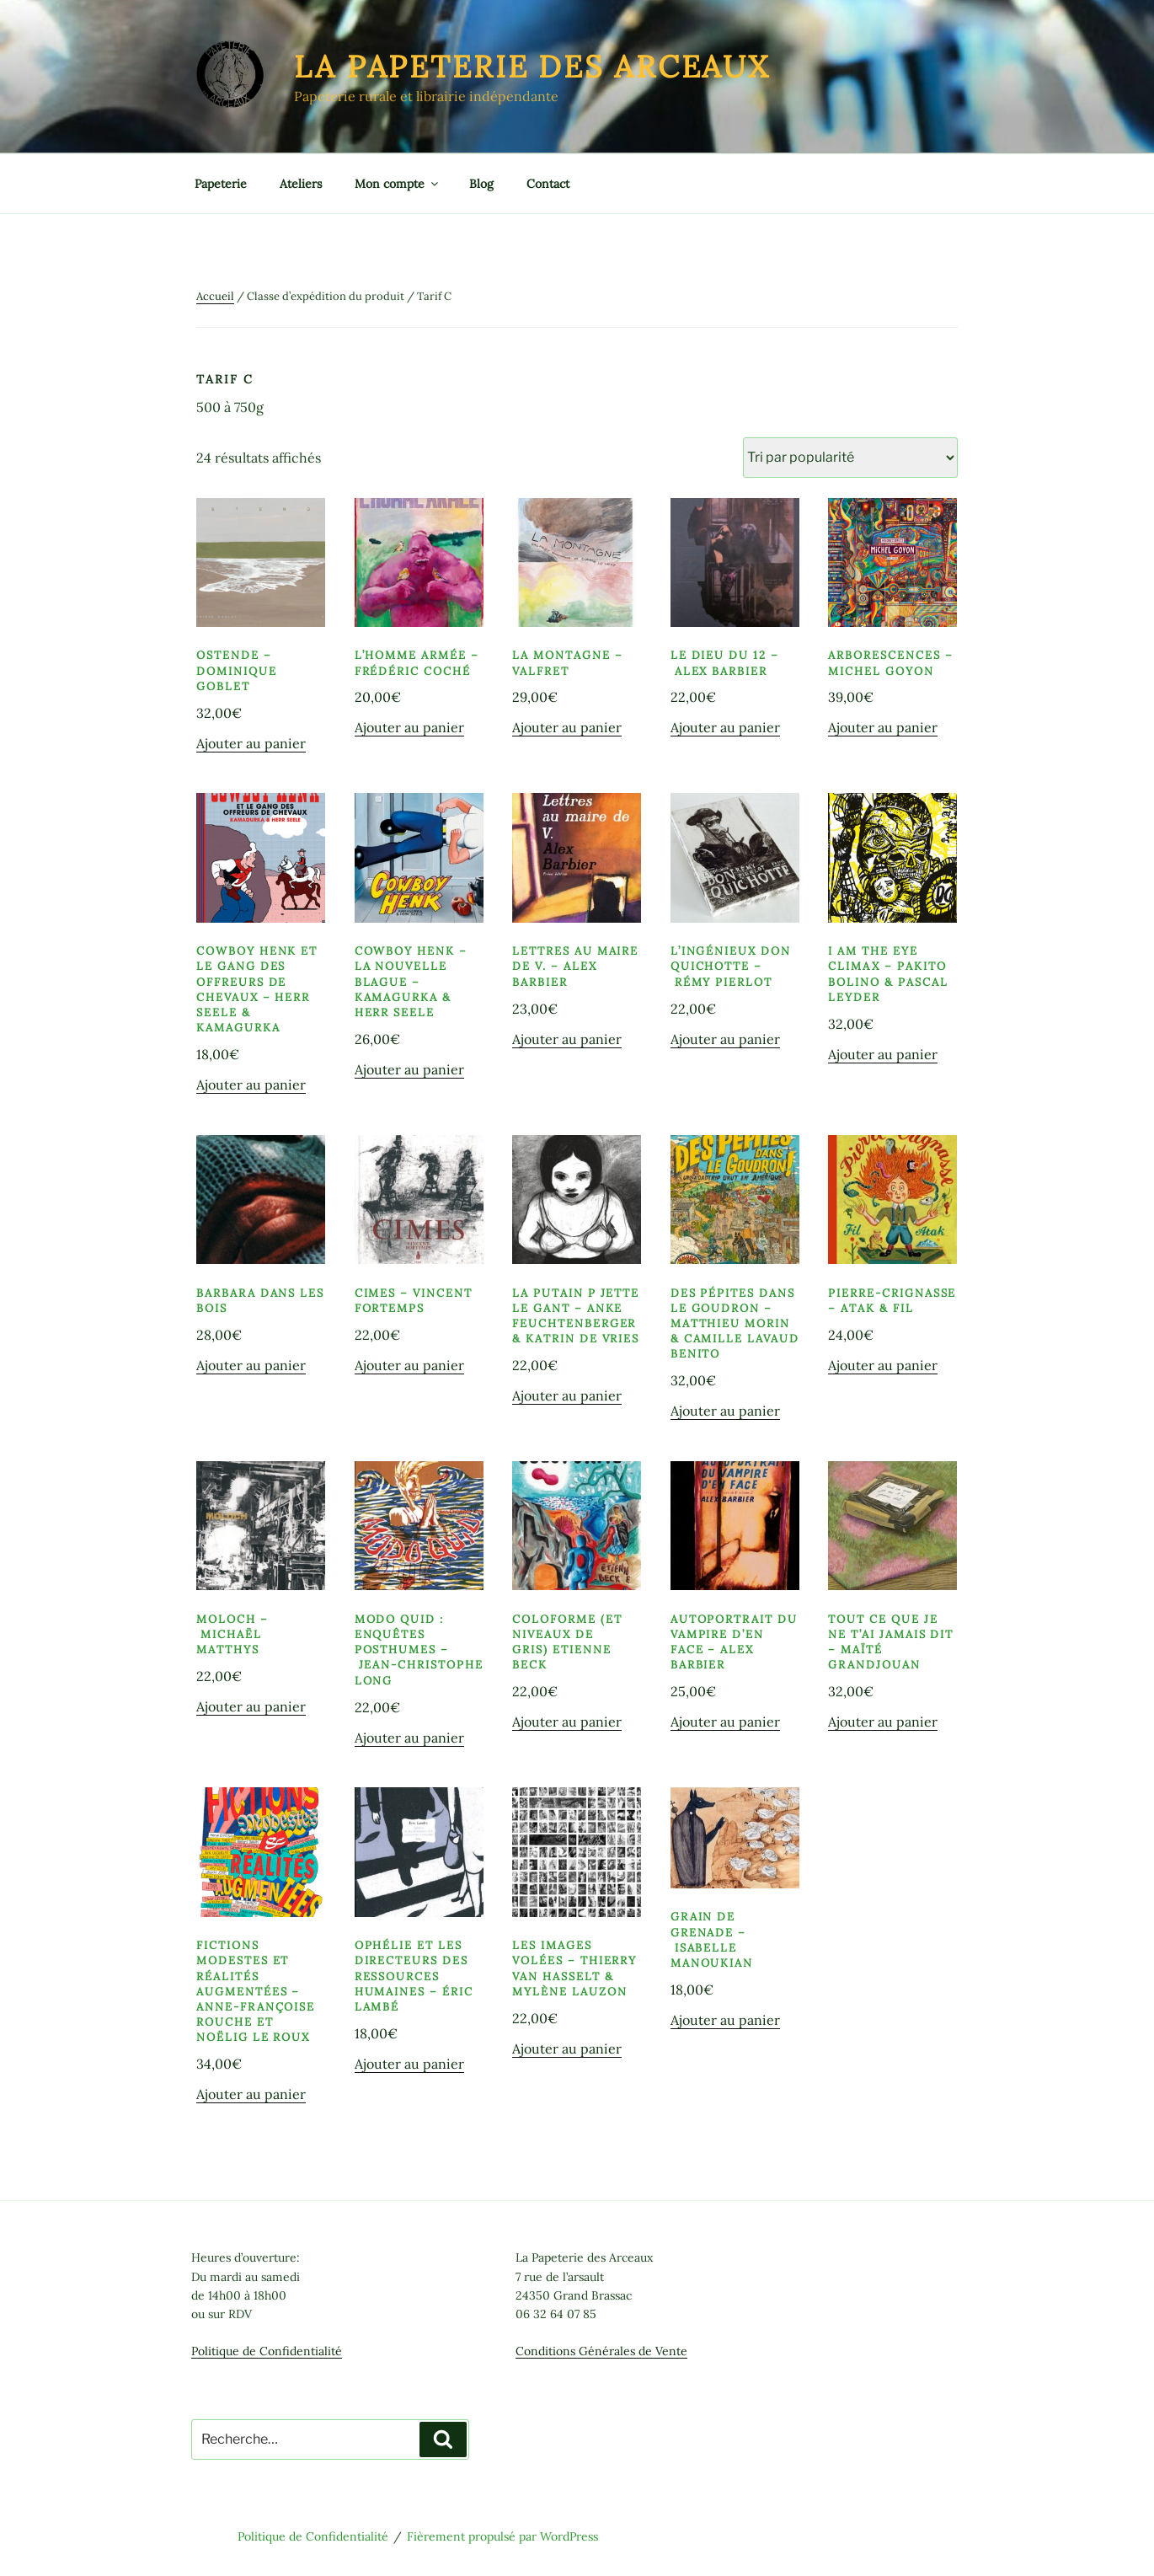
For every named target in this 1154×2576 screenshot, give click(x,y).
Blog (481, 183)
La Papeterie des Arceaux (532, 66)
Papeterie (221, 183)
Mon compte (398, 183)
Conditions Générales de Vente (601, 2351)
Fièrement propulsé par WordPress (502, 2536)
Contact (547, 183)
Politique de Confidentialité (266, 2351)
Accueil (215, 296)
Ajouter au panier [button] (251, 743)
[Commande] (850, 457)
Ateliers (301, 183)
